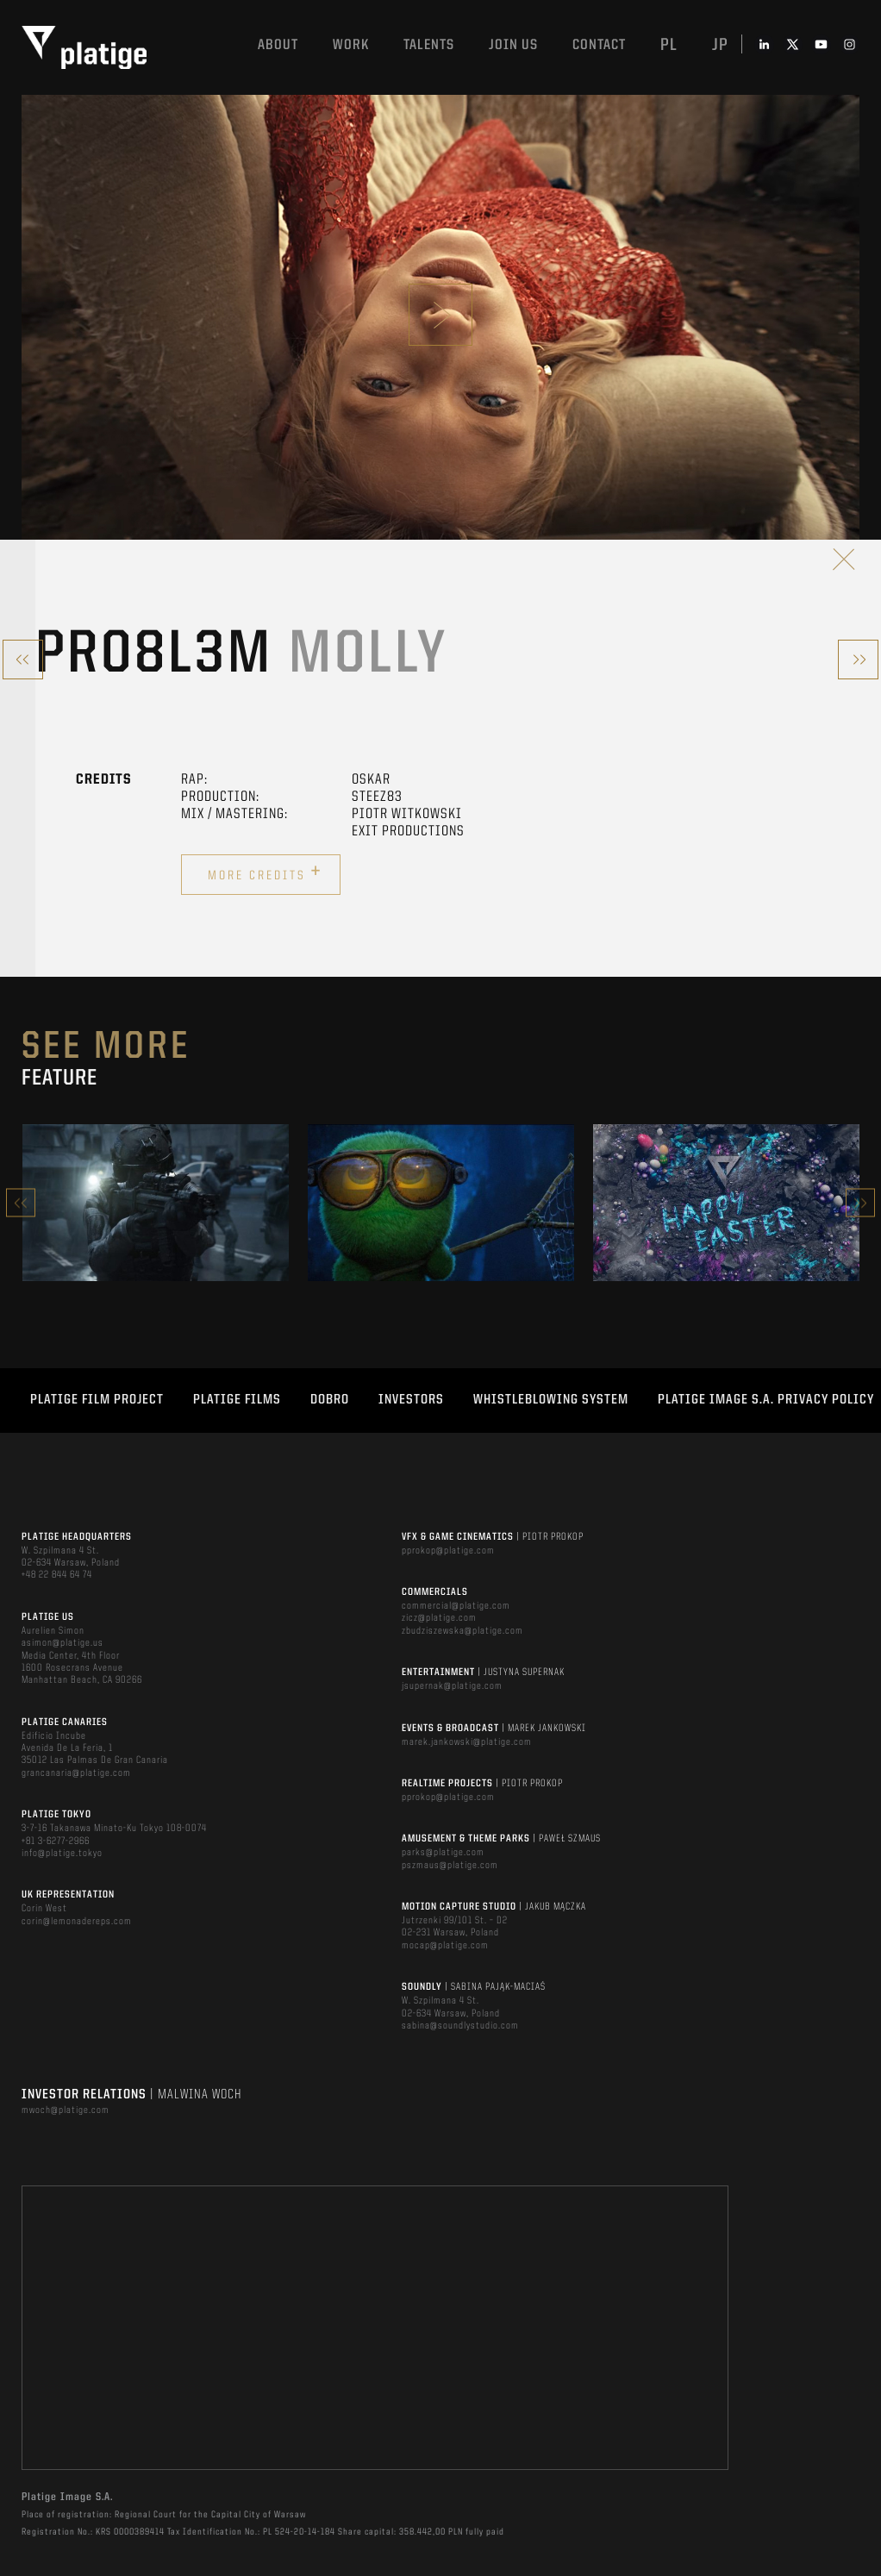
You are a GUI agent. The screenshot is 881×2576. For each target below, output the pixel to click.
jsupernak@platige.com (452, 1686)
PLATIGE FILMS (237, 1400)
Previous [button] (20, 1203)
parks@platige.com (443, 1853)
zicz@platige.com (439, 1618)
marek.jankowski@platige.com (467, 1742)
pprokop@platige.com (448, 1551)
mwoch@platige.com (65, 2110)
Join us (513, 45)
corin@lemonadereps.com (77, 1921)
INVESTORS (411, 1400)
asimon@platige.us (62, 1643)
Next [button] (860, 1203)
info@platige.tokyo (62, 1853)
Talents (428, 45)
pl (669, 45)
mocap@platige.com (445, 1946)
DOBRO (329, 1400)
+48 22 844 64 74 (57, 1575)
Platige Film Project (97, 1400)
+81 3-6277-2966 (56, 1841)
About (278, 45)
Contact (599, 45)
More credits (265, 872)
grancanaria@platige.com (76, 1773)
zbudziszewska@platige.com (462, 1631)
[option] (155, 1202)
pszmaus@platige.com (450, 1865)
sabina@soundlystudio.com (460, 2026)
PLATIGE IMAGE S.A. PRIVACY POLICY (766, 1400)
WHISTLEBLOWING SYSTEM (550, 1400)
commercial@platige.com (456, 1606)
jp (720, 45)
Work (351, 45)
